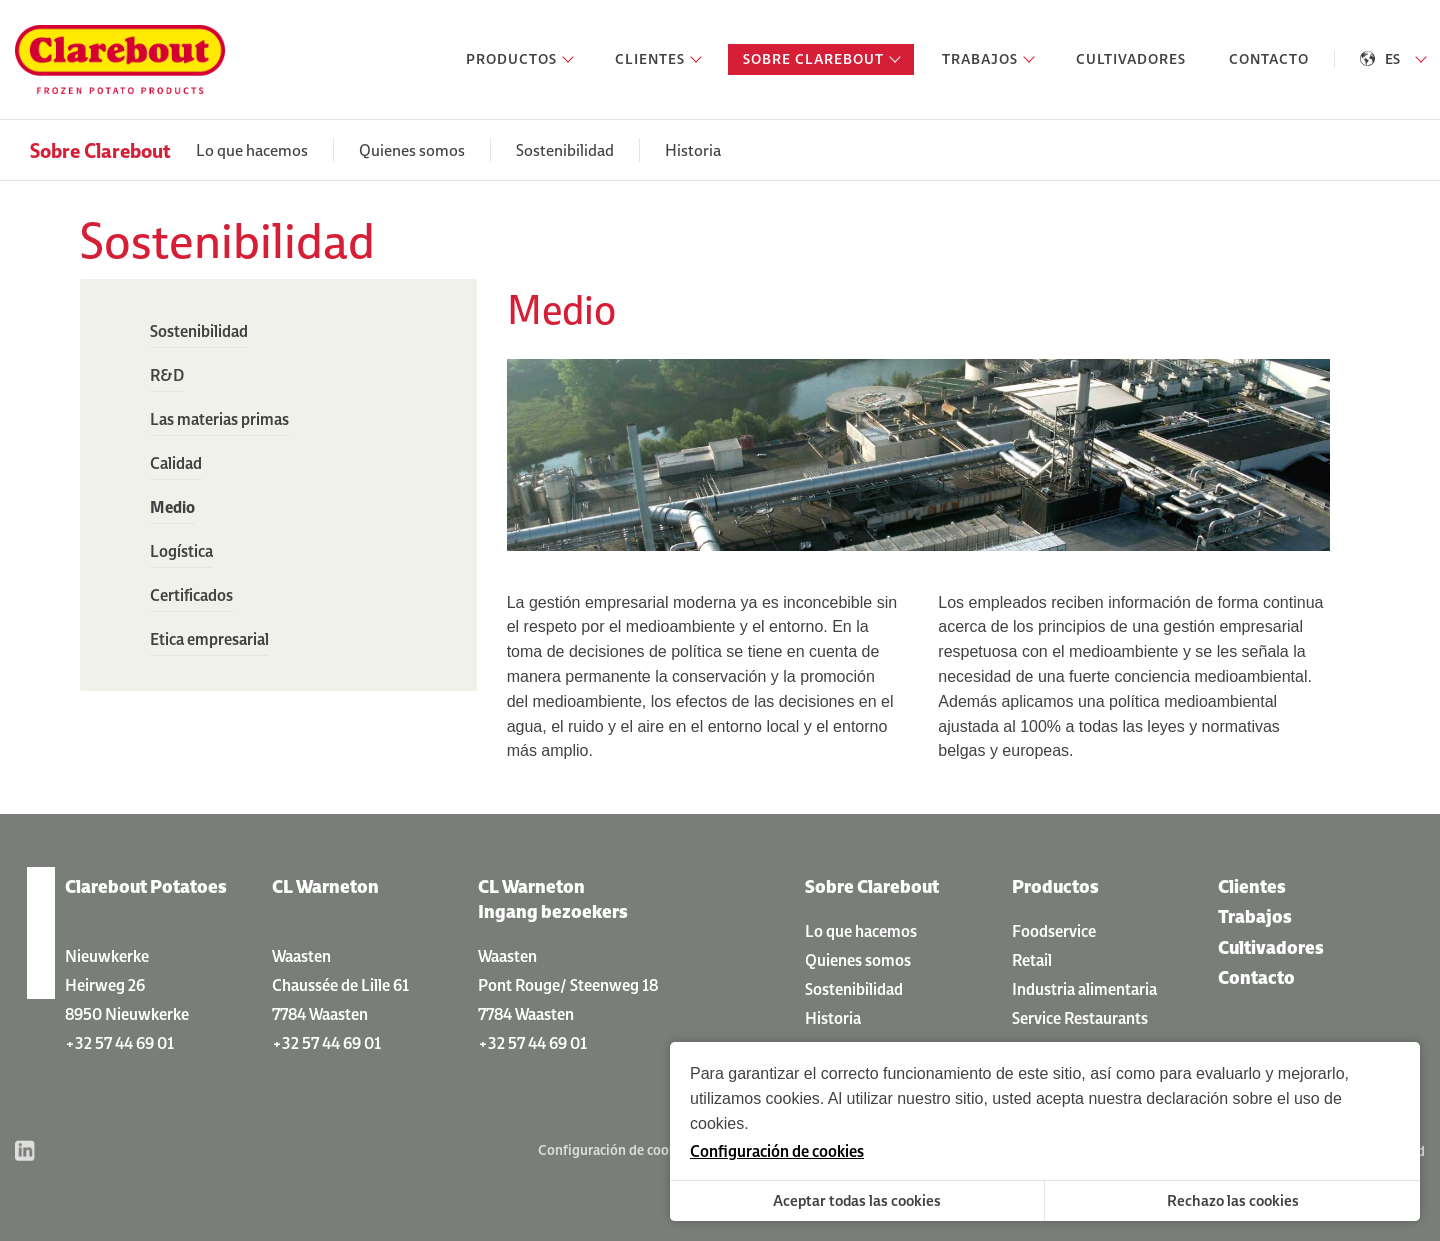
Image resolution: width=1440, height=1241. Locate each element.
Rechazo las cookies (1233, 1200)
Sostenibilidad (565, 150)
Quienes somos (412, 150)
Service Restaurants (1080, 1018)
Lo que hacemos (252, 150)
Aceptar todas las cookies (857, 1200)
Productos (1055, 886)
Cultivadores (1271, 947)
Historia (693, 150)
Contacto (1256, 977)
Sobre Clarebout (100, 150)
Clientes (1252, 886)
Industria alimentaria (1084, 989)
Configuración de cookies (615, 1150)
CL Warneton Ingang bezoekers (553, 899)
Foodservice (1054, 931)
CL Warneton (325, 886)
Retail (1032, 960)
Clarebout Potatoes (146, 886)
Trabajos (1255, 916)
